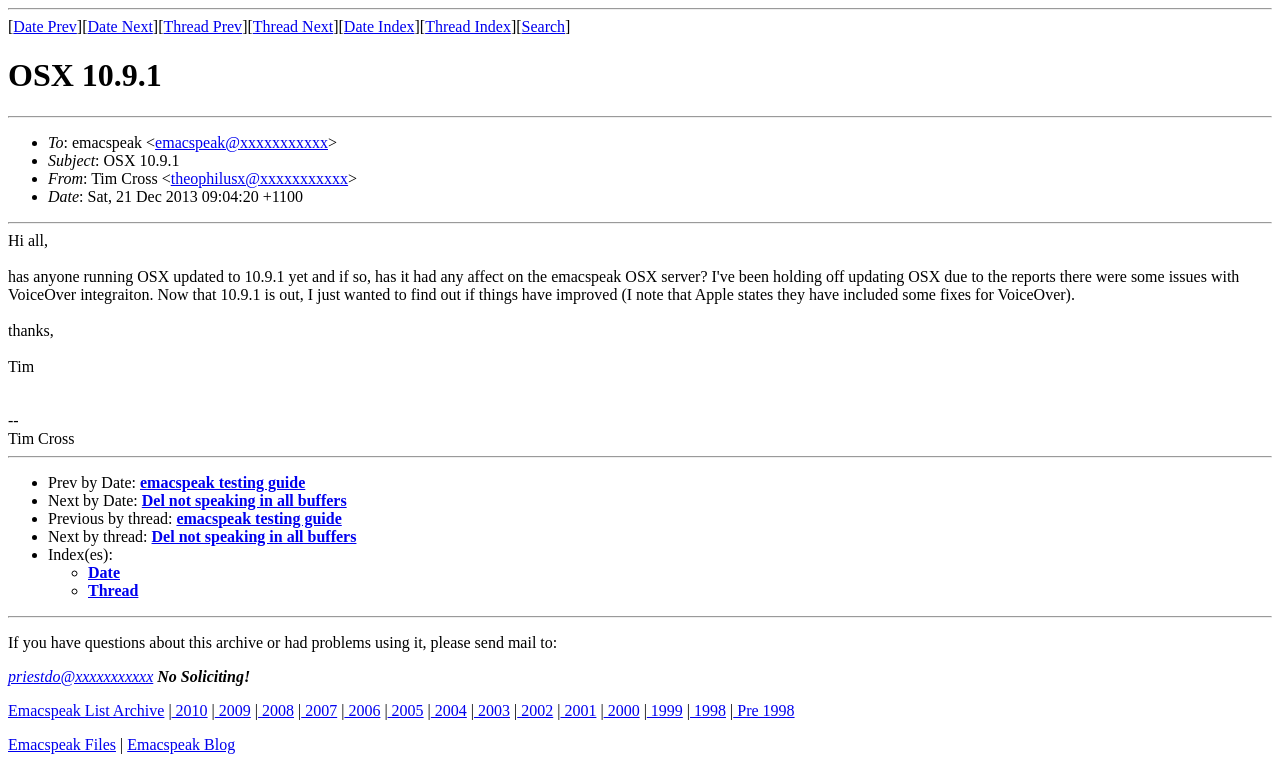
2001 (578, 710)
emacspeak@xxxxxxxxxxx (241, 142)
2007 (319, 710)
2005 (406, 710)
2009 (233, 710)
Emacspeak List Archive (86, 710)
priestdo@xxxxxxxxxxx (80, 676)
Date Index (379, 26)
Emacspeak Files (62, 744)
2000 (622, 710)
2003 (492, 710)
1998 (708, 710)
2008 (276, 710)
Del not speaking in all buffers (244, 500)
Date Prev (45, 26)
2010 (190, 710)
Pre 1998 (763, 710)
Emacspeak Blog (181, 744)
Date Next (120, 26)
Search (544, 26)
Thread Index (468, 26)
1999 (665, 710)
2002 (535, 710)
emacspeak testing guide (222, 482)
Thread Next (293, 26)
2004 (449, 710)
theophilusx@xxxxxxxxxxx (259, 178)
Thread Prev (202, 26)
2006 (362, 710)
